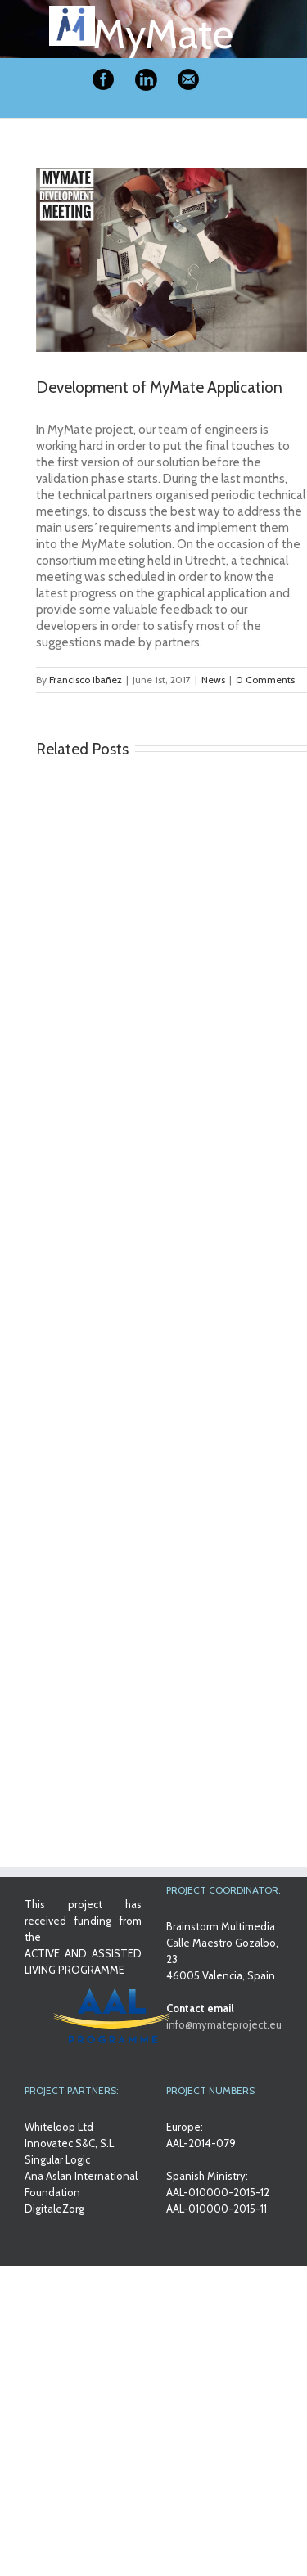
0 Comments (265, 679)
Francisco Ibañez (85, 679)
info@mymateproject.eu (224, 2024)
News (213, 679)
